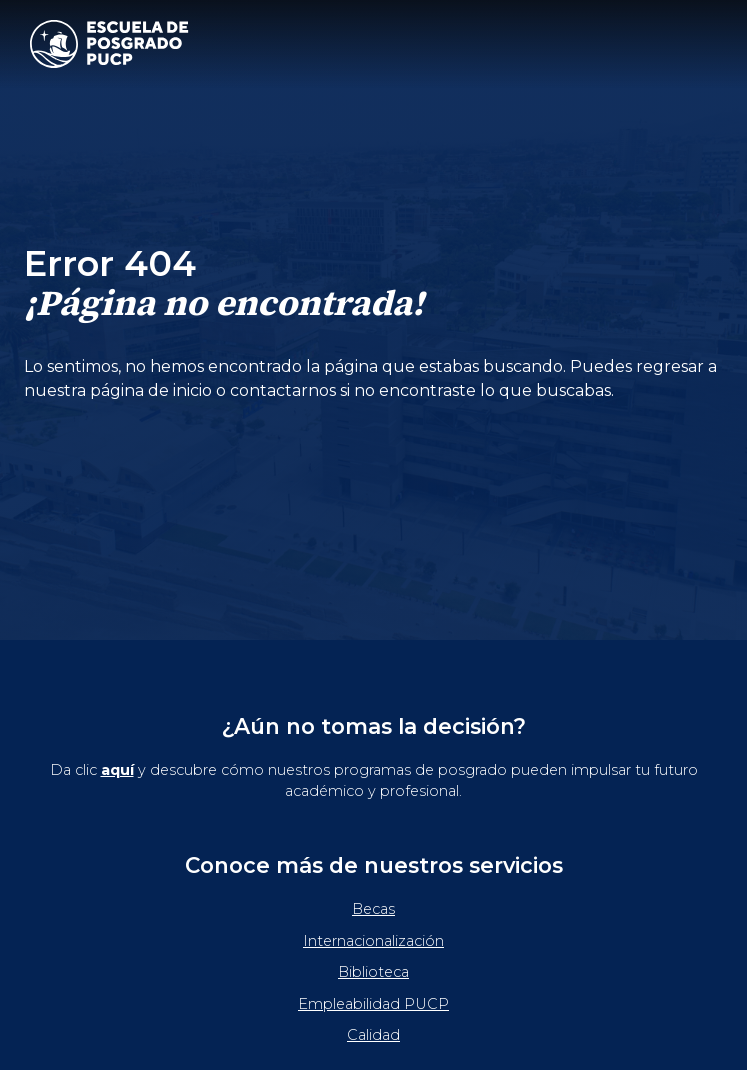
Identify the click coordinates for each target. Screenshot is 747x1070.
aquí (117, 770)
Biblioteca (373, 972)
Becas (373, 909)
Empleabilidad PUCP (373, 1004)
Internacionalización (373, 941)
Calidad (373, 1035)
